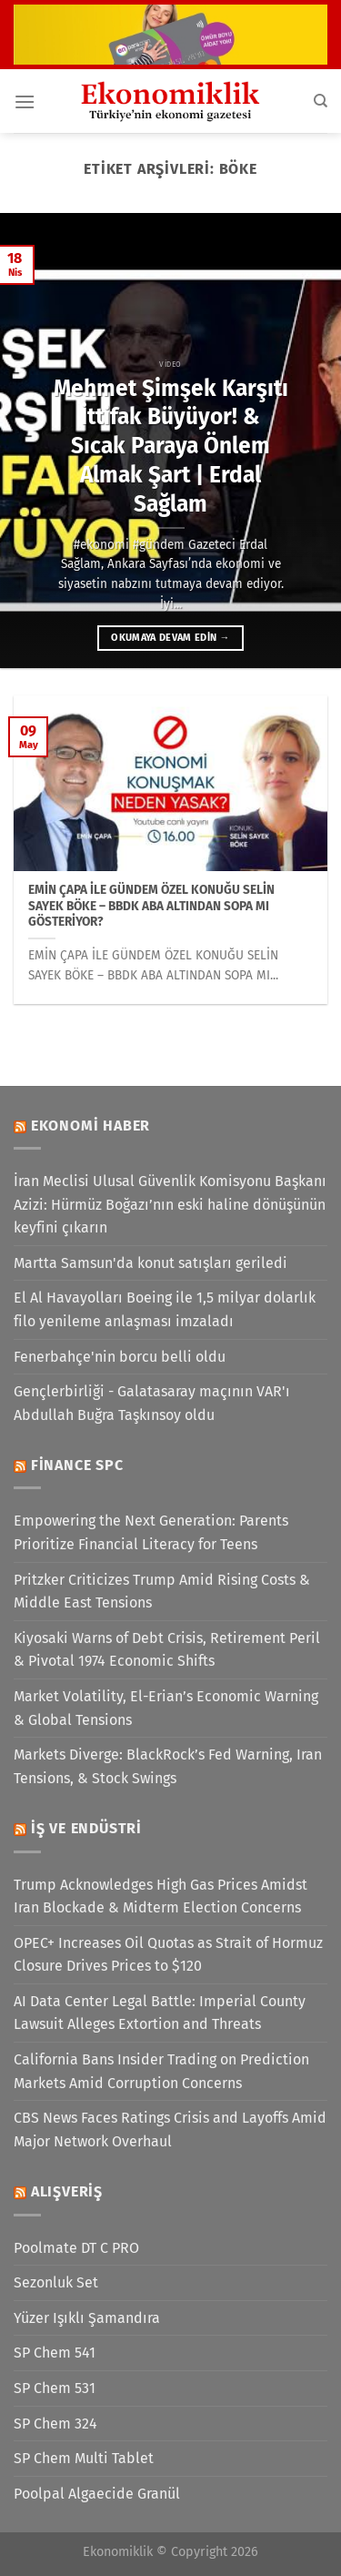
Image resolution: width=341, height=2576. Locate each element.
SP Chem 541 (54, 2352)
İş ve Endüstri (86, 1828)
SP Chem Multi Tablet (84, 2458)
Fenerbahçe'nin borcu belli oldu (120, 1356)
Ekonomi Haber (90, 1125)
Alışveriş (67, 2191)
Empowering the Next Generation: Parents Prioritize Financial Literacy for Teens (151, 1532)
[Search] (320, 101)
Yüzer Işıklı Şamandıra (87, 2318)
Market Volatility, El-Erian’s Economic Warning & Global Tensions (166, 1708)
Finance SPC (77, 1465)
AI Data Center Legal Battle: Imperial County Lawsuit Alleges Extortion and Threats (160, 2013)
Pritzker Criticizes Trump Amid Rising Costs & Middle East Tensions (162, 1591)
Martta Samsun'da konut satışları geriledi (150, 1263)
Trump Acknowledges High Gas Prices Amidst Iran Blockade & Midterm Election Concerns (160, 1896)
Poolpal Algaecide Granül (97, 2493)
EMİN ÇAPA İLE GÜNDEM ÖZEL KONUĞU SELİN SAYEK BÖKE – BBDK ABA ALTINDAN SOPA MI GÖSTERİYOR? (151, 905)
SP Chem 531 (54, 2388)
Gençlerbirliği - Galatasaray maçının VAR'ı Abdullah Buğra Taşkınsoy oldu (152, 1403)
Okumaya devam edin (170, 637)
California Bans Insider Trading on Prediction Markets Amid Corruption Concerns (161, 2071)
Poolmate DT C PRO (76, 2248)
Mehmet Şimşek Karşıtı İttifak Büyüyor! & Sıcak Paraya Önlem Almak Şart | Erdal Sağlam (171, 446)
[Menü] (24, 101)
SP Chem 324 (55, 2423)
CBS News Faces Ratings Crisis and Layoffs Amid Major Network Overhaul (170, 2129)
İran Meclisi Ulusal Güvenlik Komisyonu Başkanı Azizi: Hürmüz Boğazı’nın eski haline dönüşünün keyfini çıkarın (170, 1204)
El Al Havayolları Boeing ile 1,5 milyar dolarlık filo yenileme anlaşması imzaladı (165, 1309)
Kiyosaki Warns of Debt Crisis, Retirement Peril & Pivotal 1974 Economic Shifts (167, 1649)
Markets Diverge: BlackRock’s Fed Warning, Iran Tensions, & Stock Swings (168, 1766)
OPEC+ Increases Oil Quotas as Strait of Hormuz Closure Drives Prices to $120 (168, 1954)
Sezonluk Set (56, 2282)
